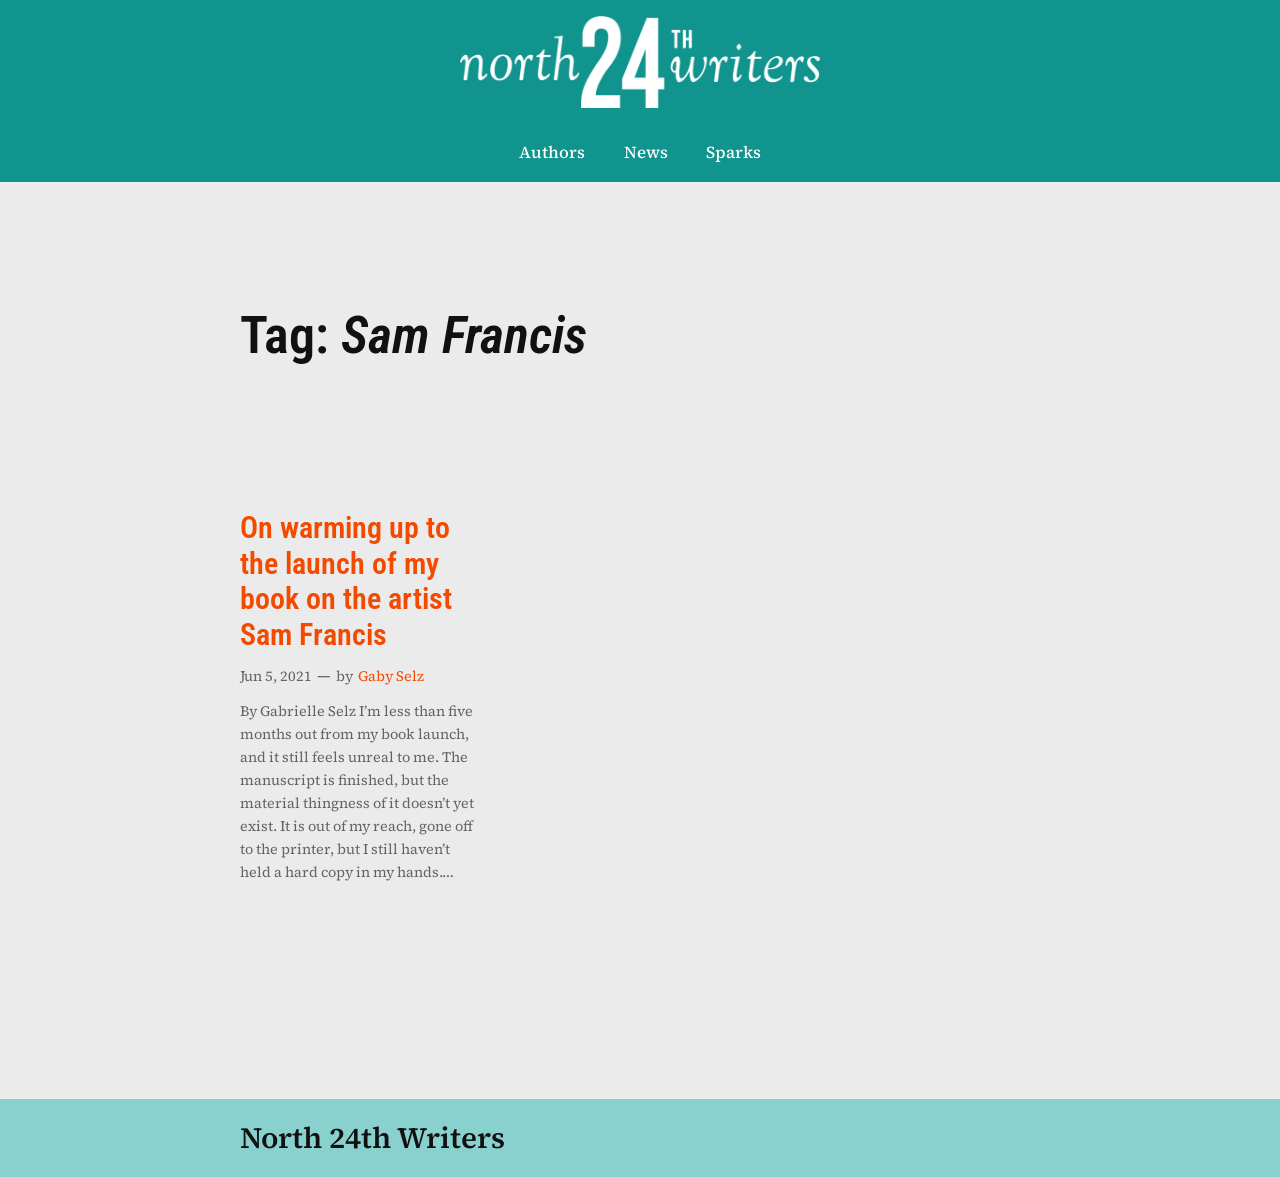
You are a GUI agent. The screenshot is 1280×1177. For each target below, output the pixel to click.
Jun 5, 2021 (276, 676)
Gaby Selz (391, 676)
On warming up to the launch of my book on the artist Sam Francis (346, 581)
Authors (552, 152)
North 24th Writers (372, 1137)
